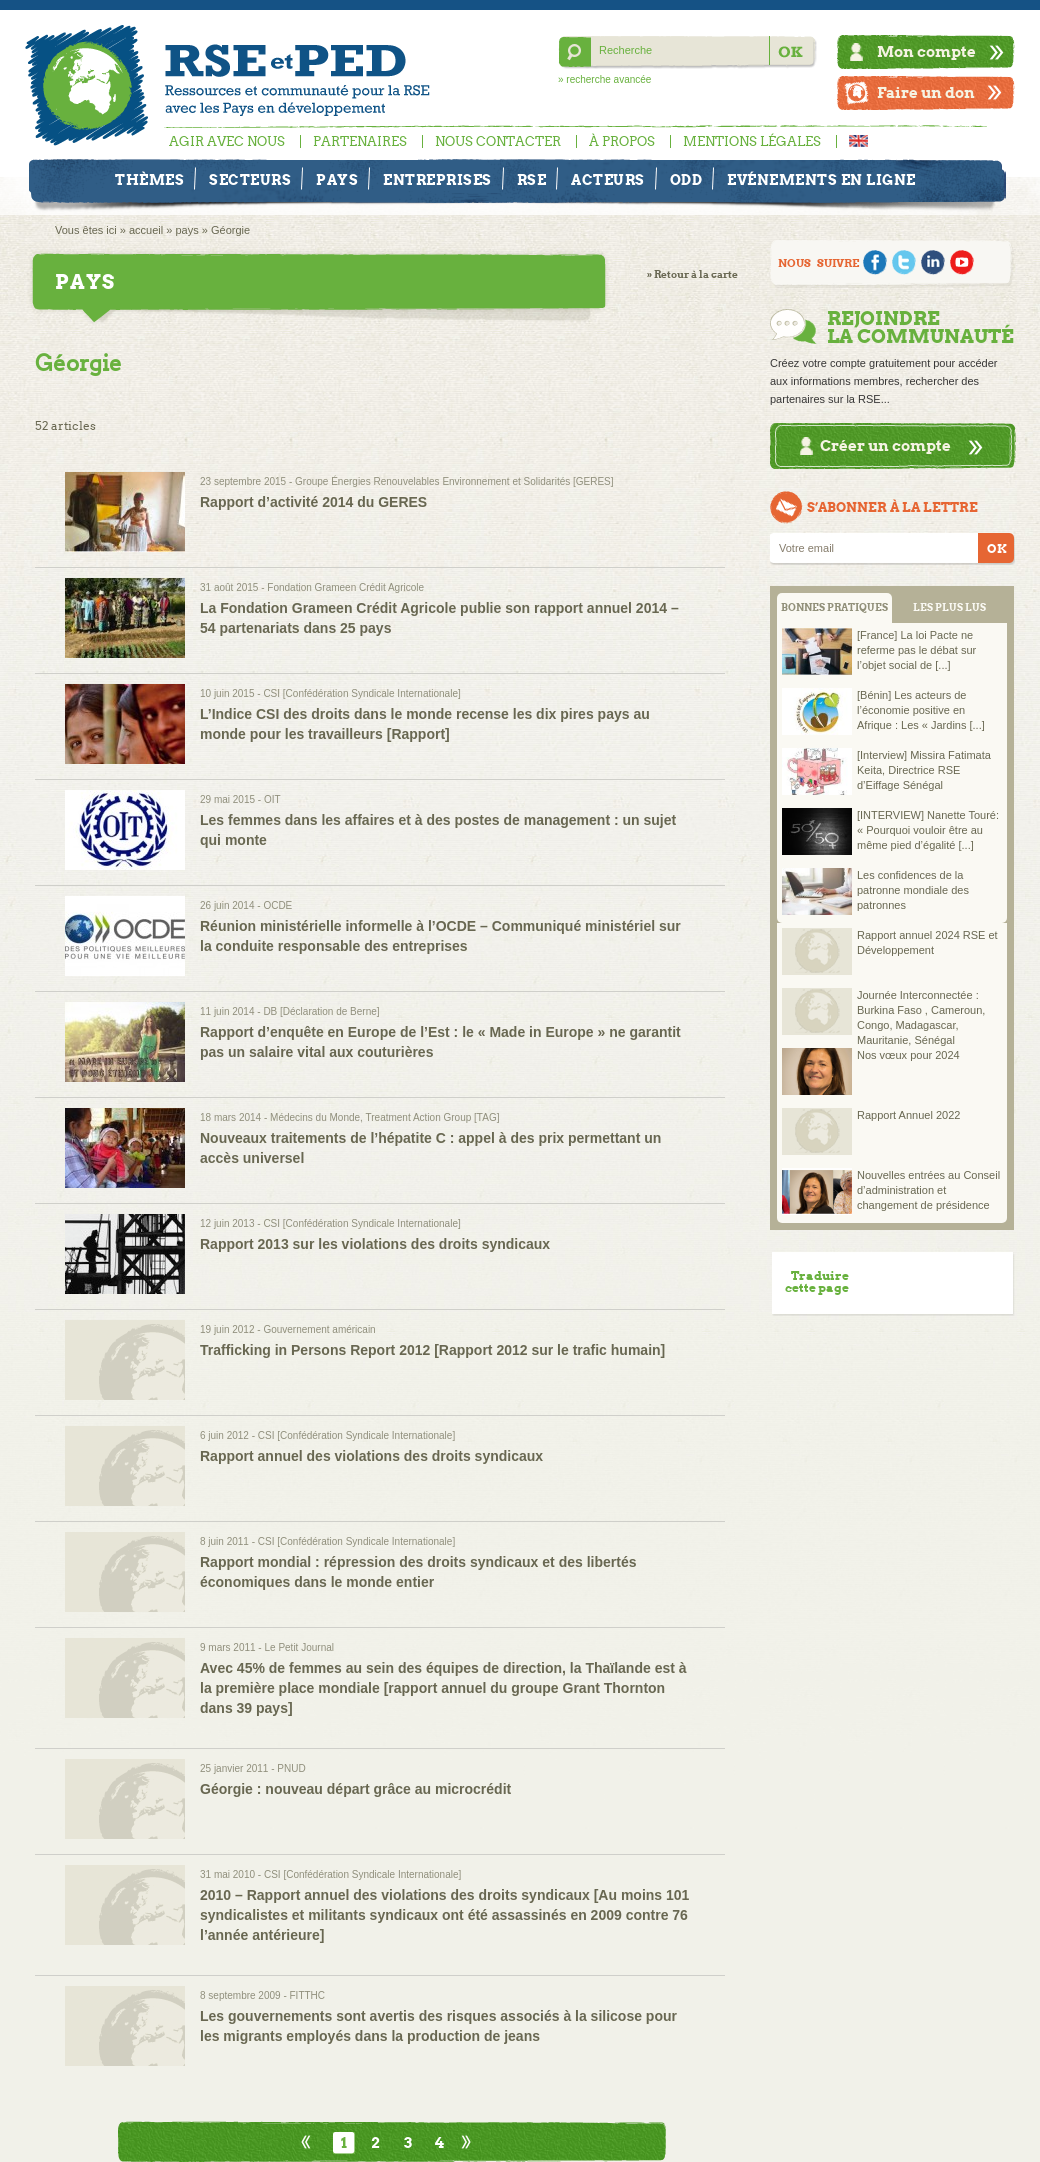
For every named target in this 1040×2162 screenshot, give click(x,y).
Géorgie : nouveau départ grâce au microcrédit (355, 1789)
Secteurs (250, 180)
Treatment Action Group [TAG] (433, 1117)
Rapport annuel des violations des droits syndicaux (371, 1456)
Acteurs (608, 180)
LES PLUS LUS (949, 607)
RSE (532, 180)
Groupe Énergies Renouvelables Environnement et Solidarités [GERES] (454, 481)
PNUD (291, 1768)
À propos (622, 141)
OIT (272, 799)
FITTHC (308, 1995)
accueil (146, 230)
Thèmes (149, 180)
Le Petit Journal (299, 1647)
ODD (686, 180)
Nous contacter (498, 141)
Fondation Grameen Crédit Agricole (345, 587)
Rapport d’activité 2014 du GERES (313, 502)
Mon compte (926, 51)
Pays (337, 180)
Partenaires (360, 141)
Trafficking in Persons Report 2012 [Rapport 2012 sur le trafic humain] (432, 1350)
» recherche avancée (604, 79)
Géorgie (230, 230)
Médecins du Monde (315, 1117)
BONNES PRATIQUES (834, 607)
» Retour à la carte (692, 274)
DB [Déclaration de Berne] (321, 1011)
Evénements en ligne (821, 180)
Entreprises (437, 180)
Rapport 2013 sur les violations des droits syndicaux (375, 1244)
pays (186, 230)
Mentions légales (752, 141)
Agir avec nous (227, 141)
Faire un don (926, 92)
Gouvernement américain (319, 1329)
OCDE (277, 905)
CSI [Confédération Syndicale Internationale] (361, 693)
